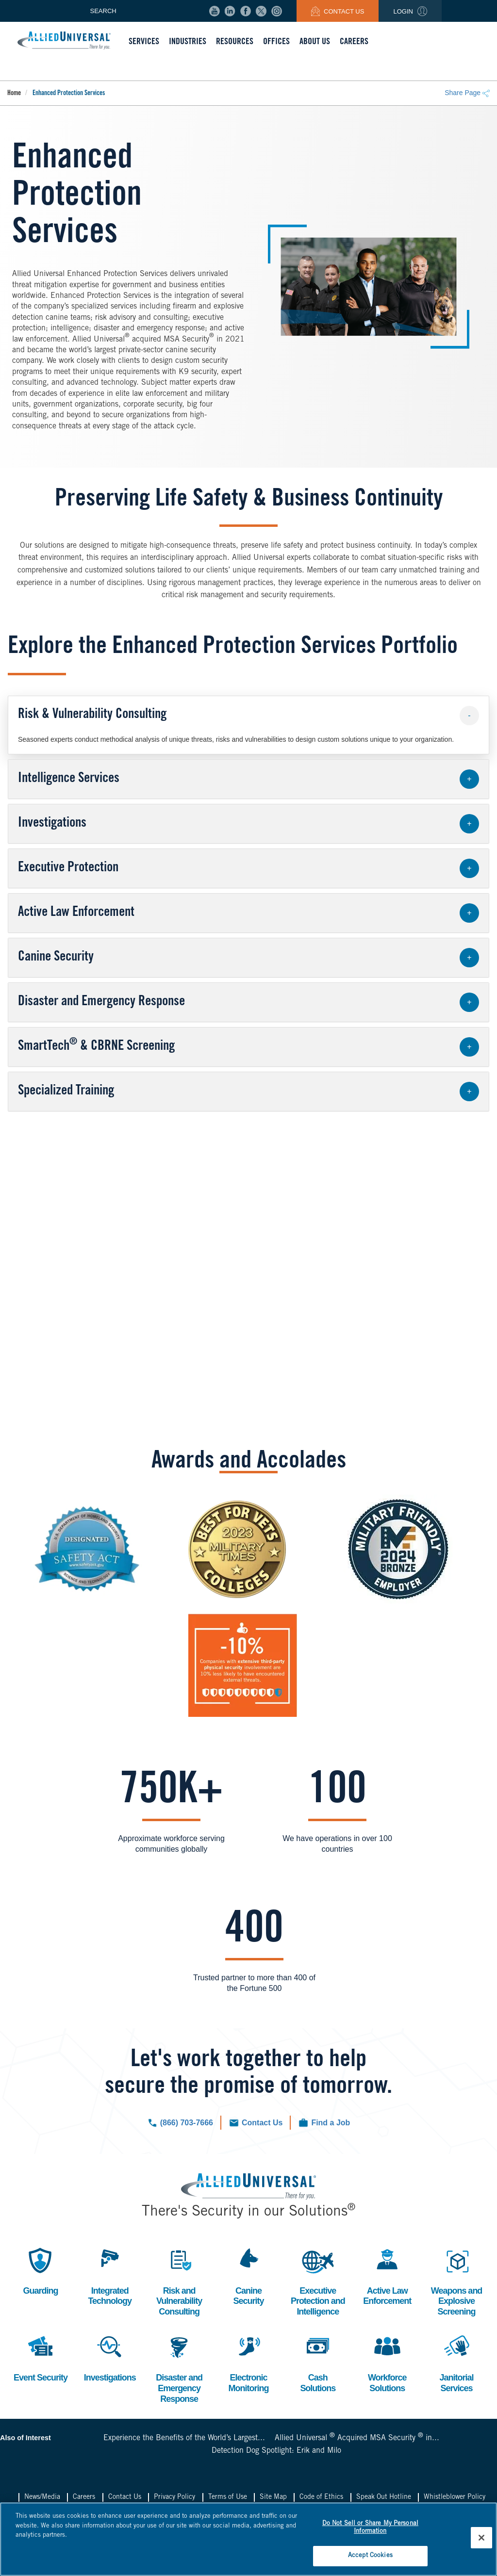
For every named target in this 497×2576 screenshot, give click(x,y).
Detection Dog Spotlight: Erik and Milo (276, 2451)
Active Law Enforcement (387, 2275)
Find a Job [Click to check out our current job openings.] (330, 2123)
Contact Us (337, 11)
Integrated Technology (110, 2275)
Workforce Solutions (387, 2362)
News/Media (42, 2497)
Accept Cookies (370, 2556)
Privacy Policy (174, 2497)
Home (14, 93)
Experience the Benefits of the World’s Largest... (184, 2438)
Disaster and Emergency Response (179, 2367)
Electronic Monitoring (248, 2362)
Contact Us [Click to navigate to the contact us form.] (262, 2123)
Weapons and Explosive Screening (456, 2280)
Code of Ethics (321, 2497)
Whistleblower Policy (454, 2497)
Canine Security (248, 2275)
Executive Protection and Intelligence (318, 2280)
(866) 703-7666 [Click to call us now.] (186, 2123)
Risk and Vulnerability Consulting (179, 2280)
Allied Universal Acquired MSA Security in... (357, 2438)
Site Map (273, 2497)
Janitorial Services (456, 2362)
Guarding (40, 2270)
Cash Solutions (318, 2362)
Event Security (40, 2356)
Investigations (110, 2356)
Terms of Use (227, 2497)
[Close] (481, 2537)
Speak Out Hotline (383, 2497)
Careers (84, 2497)
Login (410, 11)
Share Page (467, 93)
